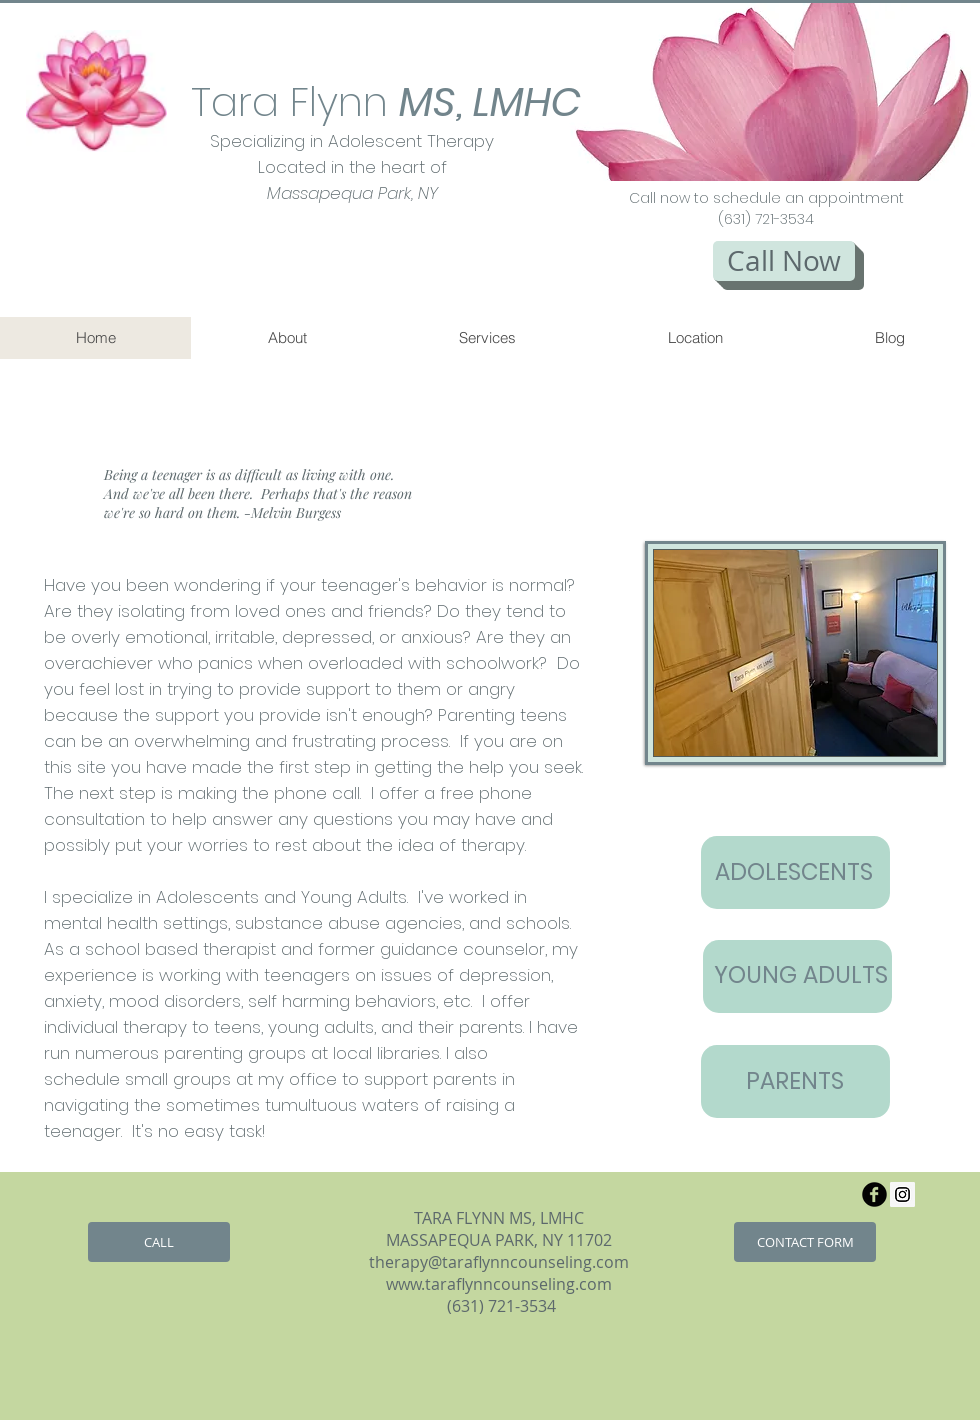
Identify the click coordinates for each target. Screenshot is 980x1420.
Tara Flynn (332, 102)
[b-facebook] (874, 1194)
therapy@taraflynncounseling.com (499, 1262)
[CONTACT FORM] (805, 1242)
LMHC (527, 102)
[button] (749, 92)
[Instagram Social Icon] (902, 1194)
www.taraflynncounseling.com (499, 1284)
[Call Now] (784, 261)
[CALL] (159, 1242)
